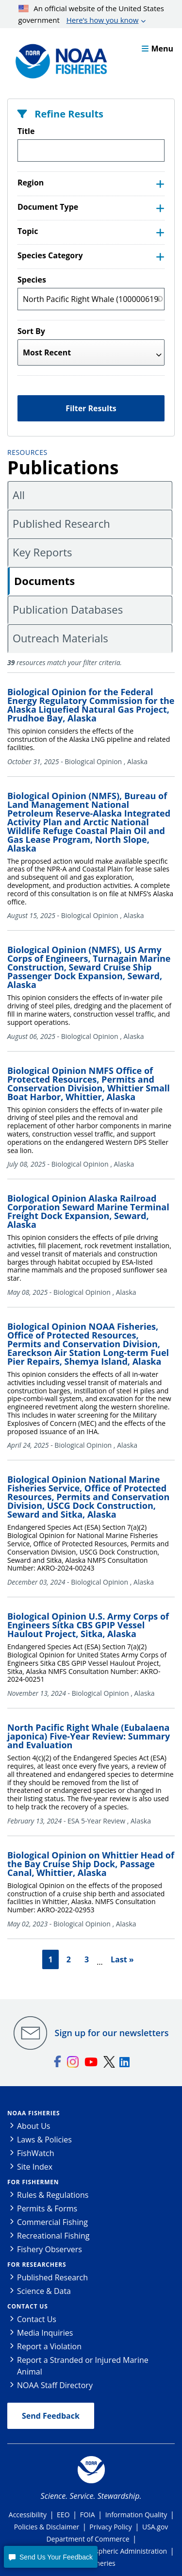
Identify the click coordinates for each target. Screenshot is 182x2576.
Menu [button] (157, 48)
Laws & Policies (44, 2139)
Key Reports (42, 552)
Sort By (31, 331)
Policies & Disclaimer (47, 2526)
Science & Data (44, 2291)
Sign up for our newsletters (112, 2033)
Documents (44, 580)
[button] (50, 2557)
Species (31, 279)
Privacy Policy (110, 2526)
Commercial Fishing (52, 2222)
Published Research (61, 523)
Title (25, 131)
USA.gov (155, 2526)
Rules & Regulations (52, 2195)
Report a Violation (49, 2346)
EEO (63, 2514)
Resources (27, 452)
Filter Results (91, 408)
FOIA (87, 2514)
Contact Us (27, 2306)
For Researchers (36, 2264)
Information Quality (136, 2514)
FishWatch (35, 2153)
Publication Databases (68, 609)
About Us (33, 2126)
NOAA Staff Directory (55, 2385)
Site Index (34, 2166)
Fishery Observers (49, 2249)
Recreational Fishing (53, 2235)
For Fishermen (33, 2182)
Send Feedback (51, 2415)
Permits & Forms (47, 2208)
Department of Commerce (87, 2538)
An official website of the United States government (91, 14)
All (19, 494)
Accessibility (28, 2514)
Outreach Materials (60, 638)
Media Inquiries (45, 2332)
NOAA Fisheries (33, 2113)
